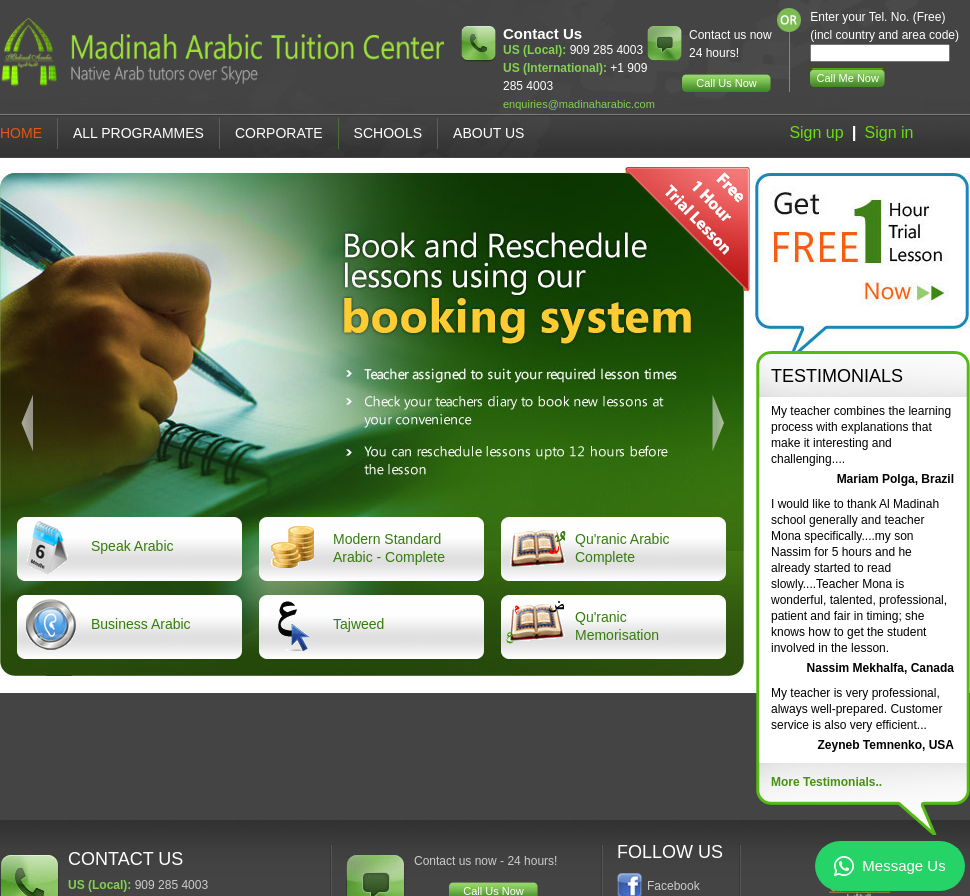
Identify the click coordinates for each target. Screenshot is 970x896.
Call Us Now (726, 83)
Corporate (279, 133)
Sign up (816, 132)
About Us (488, 133)
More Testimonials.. (826, 782)
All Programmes (138, 133)
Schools (388, 133)
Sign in (889, 132)
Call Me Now (848, 78)
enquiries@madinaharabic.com (579, 104)
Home (21, 133)
